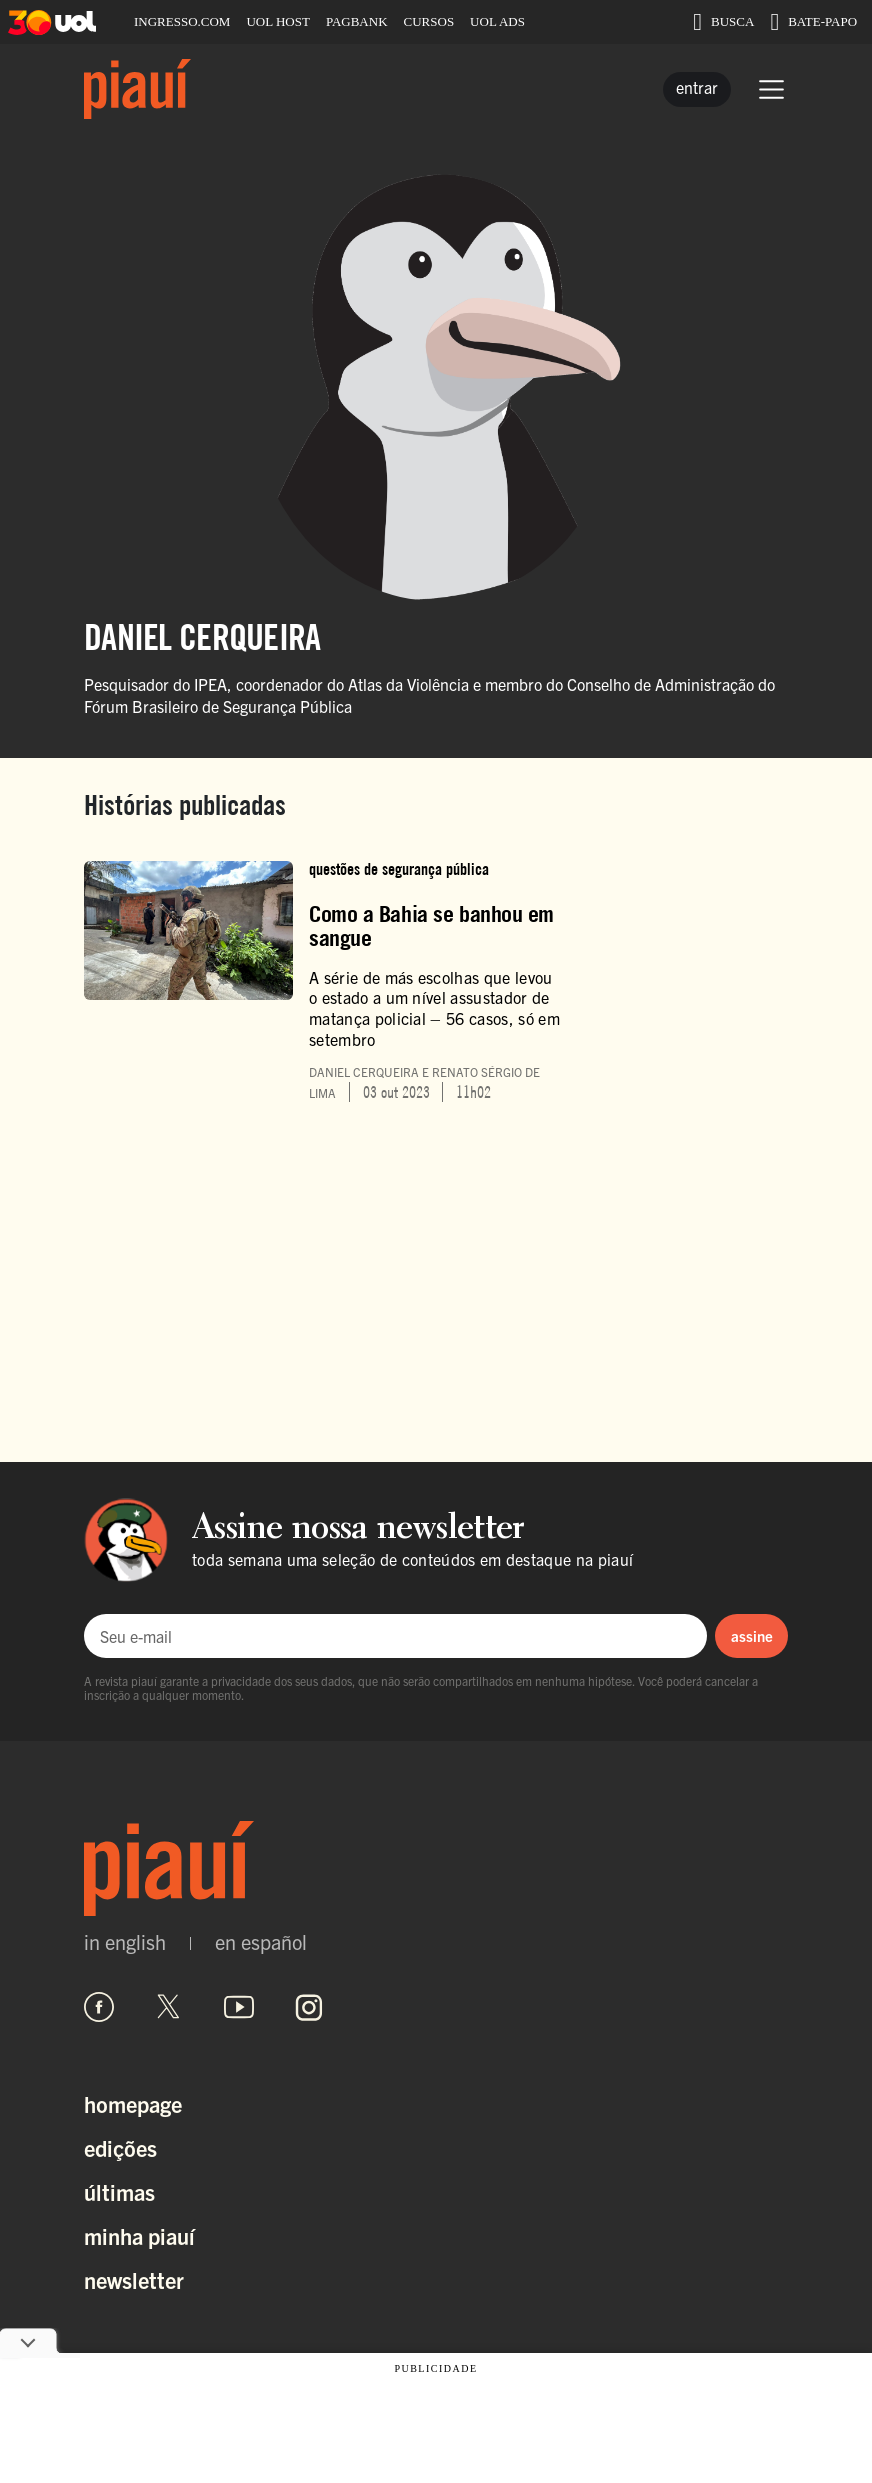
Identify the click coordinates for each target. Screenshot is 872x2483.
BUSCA (723, 22)
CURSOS (429, 21)
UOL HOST (277, 21)
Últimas (119, 2191)
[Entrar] (697, 89)
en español (261, 1942)
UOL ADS (497, 21)
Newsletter (134, 2279)
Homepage (133, 2103)
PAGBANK (357, 21)
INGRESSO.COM (182, 21)
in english (125, 1942)
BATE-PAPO (813, 22)
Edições (120, 2147)
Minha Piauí (139, 2235)
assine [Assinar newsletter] (752, 1635)
